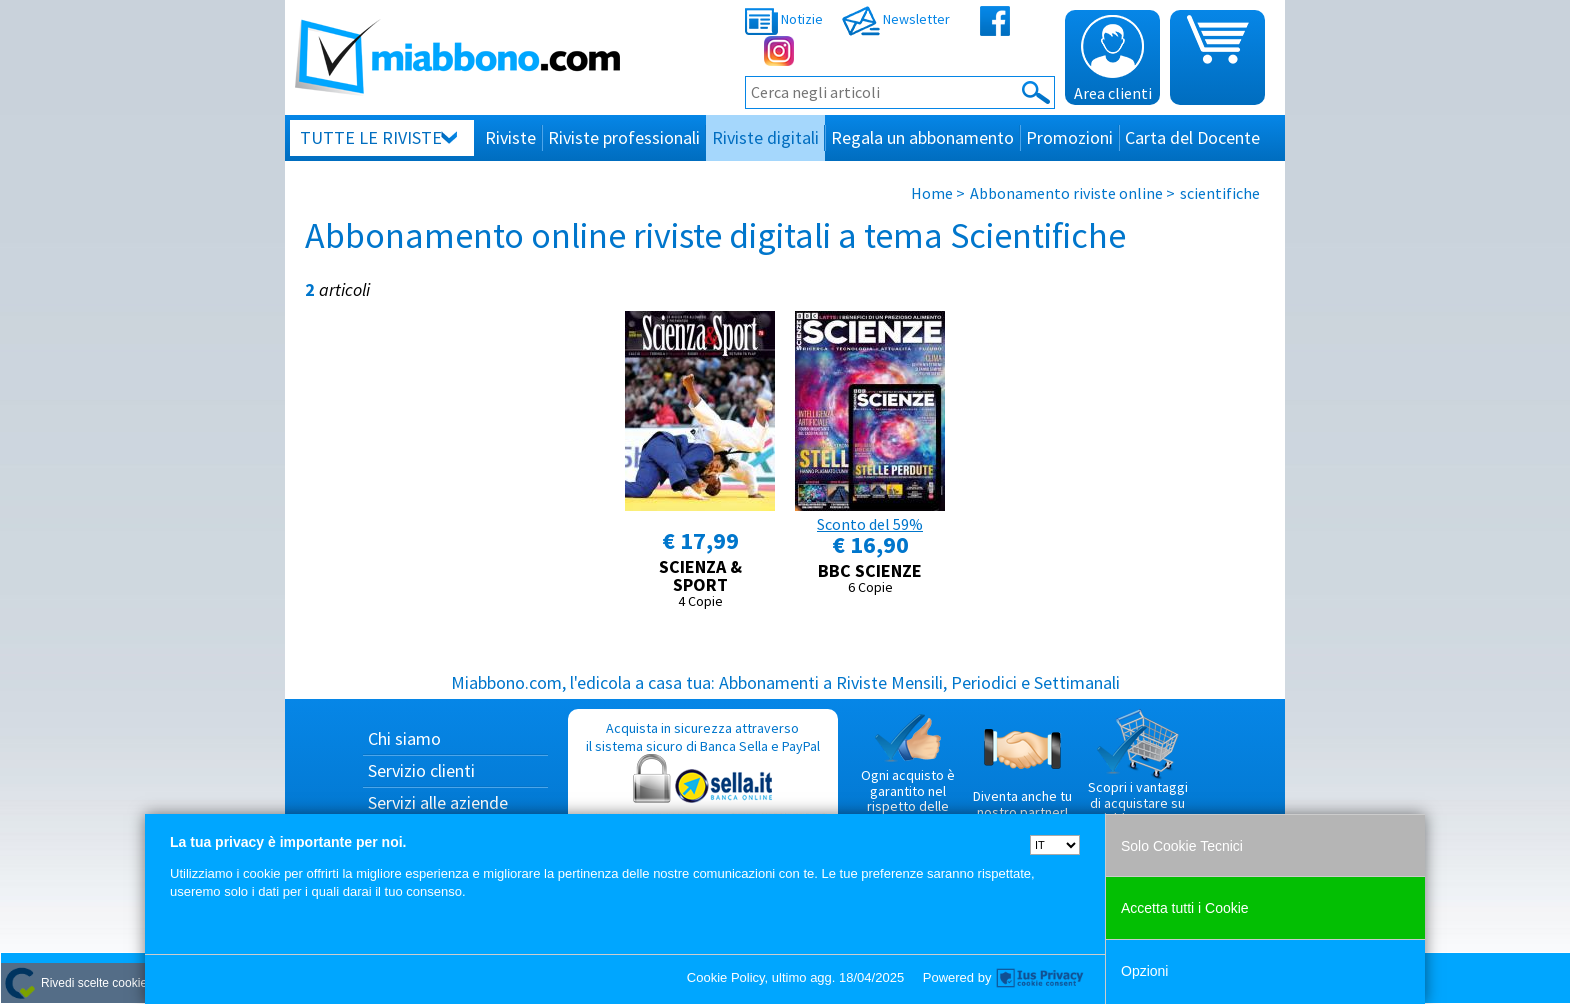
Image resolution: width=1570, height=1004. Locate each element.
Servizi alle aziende (438, 802)
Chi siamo (404, 738)
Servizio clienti (421, 770)
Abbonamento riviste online (1066, 193)
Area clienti (1113, 59)
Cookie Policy (726, 977)
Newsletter (896, 19)
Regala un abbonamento (922, 137)
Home (932, 193)
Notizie (784, 19)
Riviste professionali (624, 137)
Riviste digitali (765, 137)
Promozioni (1069, 137)
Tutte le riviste (371, 137)
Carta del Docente (1192, 137)
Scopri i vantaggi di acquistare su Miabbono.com (1138, 768)
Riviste (510, 137)
